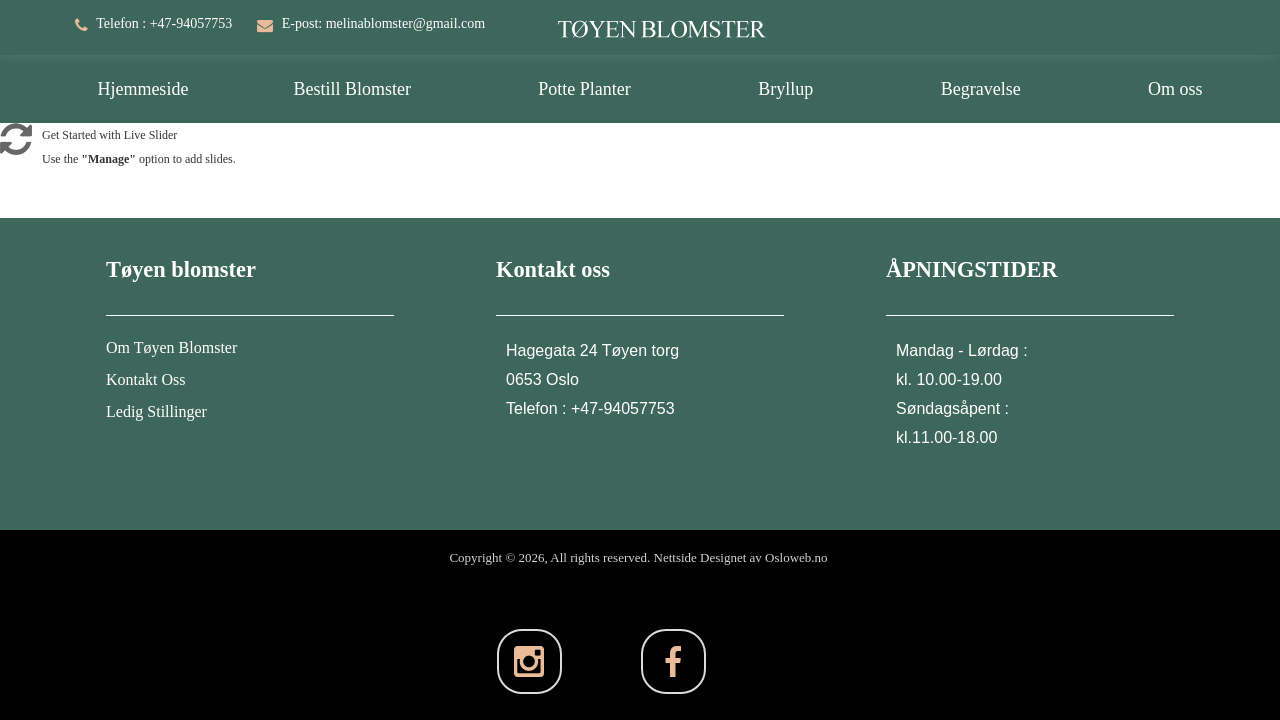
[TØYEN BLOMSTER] (662, 18)
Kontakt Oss (146, 379)
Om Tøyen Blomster (171, 347)
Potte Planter (584, 89)
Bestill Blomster (352, 89)
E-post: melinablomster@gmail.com (383, 23)
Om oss (1175, 89)
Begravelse (981, 89)
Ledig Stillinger (156, 411)
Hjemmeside (142, 89)
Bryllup (785, 89)
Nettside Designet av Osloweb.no (741, 557)
